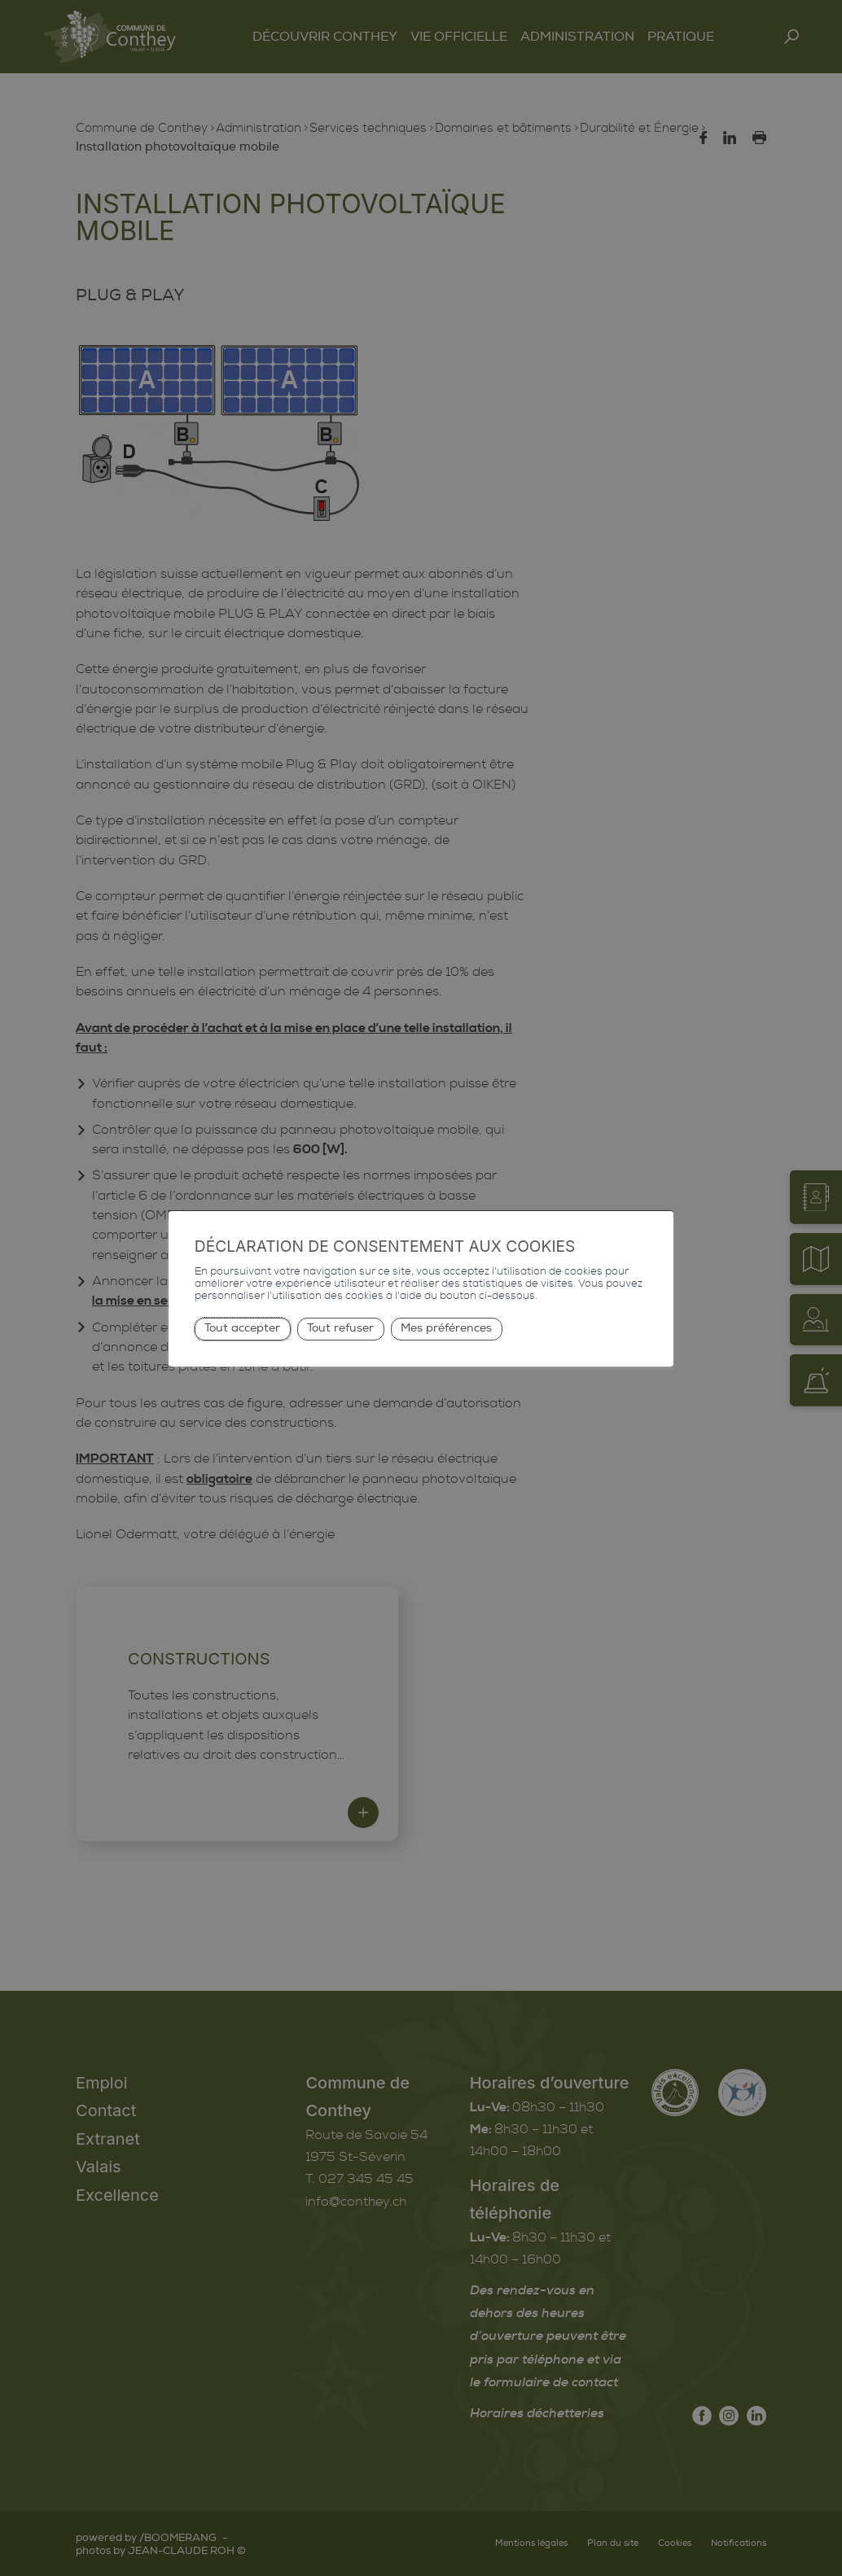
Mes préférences (446, 1328)
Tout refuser (340, 1328)
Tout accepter (242, 1328)
